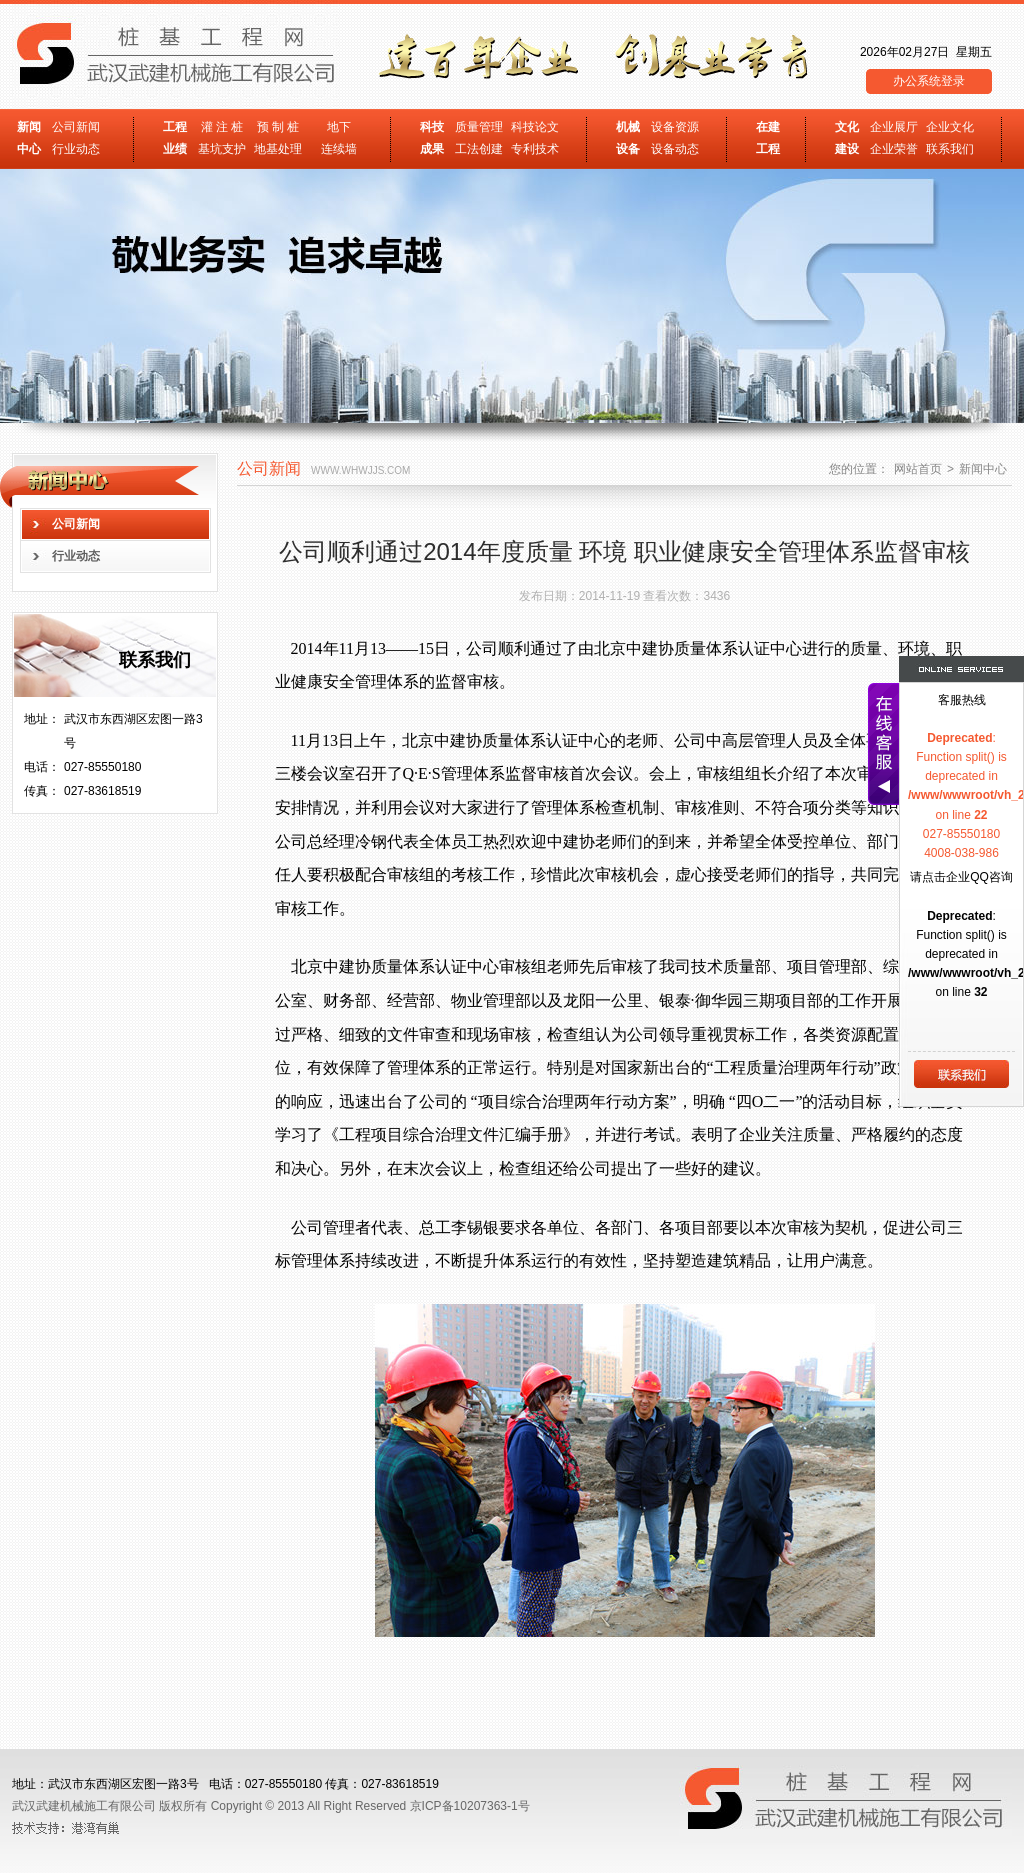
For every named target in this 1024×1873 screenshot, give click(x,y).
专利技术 (535, 149)
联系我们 (950, 149)
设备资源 (675, 127)
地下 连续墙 (339, 138)
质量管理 (479, 127)
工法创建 (479, 149)
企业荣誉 (894, 149)
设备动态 (675, 149)
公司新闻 (76, 127)
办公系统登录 (929, 81)
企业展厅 (894, 127)
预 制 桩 (278, 127)
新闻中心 (983, 469)
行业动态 (76, 149)
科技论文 (535, 127)
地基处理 (278, 149)
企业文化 (950, 127)
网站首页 (918, 469)
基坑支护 (222, 149)
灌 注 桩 (222, 127)
